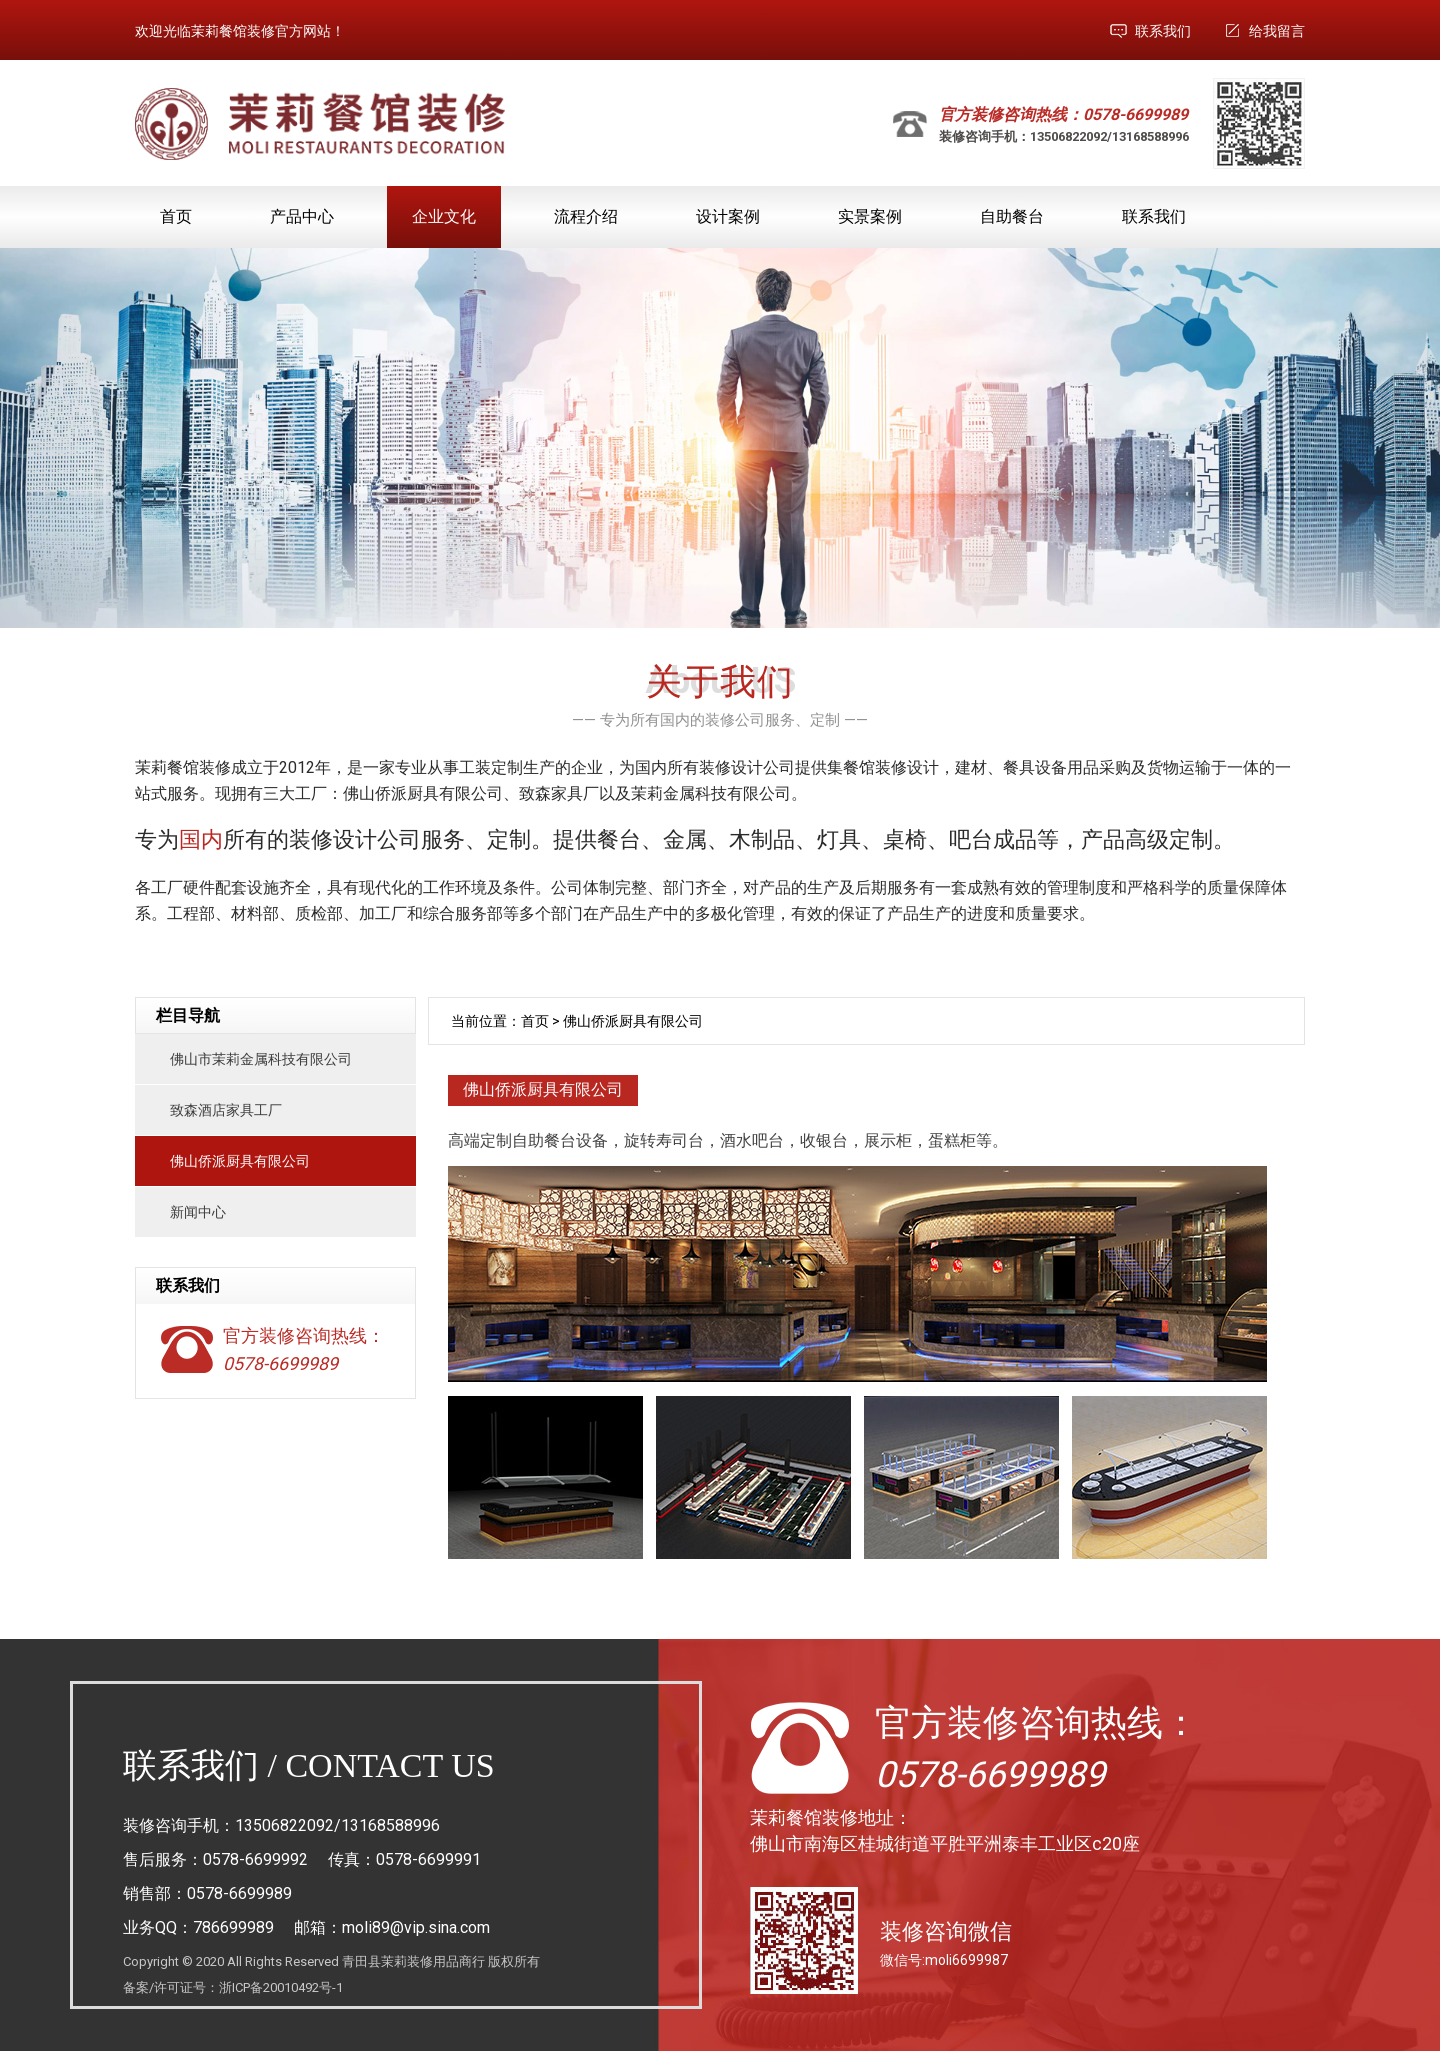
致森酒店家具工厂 (226, 1110)
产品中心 (302, 216)
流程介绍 (586, 216)
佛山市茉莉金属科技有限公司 (261, 1059)
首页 (176, 216)
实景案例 (870, 216)
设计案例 (728, 216)
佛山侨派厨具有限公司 (240, 1161)
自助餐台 (1012, 216)
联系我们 (1163, 31)
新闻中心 (198, 1212)
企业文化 (444, 216)
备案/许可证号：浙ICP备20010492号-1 (233, 1987)
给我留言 (1277, 31)
